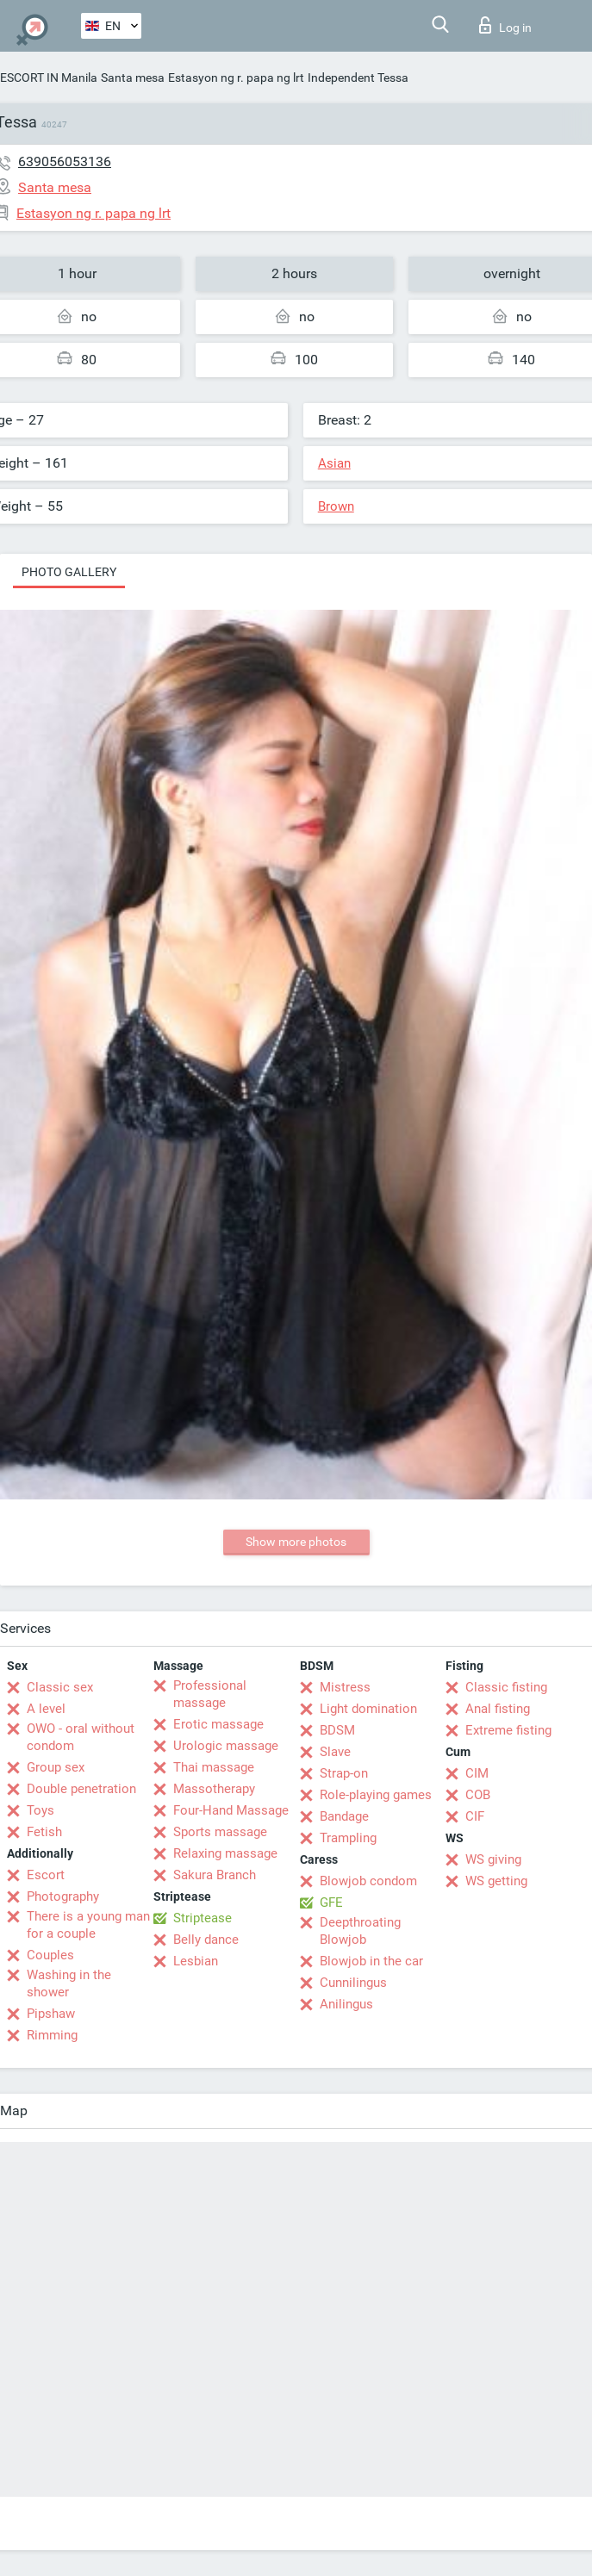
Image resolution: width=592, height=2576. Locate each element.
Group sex (55, 1767)
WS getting (496, 1881)
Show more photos (296, 1542)
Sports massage (220, 1832)
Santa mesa (133, 77)
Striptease (202, 1918)
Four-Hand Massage (231, 1810)
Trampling (348, 1838)
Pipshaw (51, 2013)
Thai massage (213, 1767)
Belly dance (206, 1939)
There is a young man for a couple (88, 1925)
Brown (336, 506)
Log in (505, 25)
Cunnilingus (353, 1982)
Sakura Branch (214, 1875)
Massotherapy (214, 1789)
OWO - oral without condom (80, 1737)
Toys (40, 1810)
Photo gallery (69, 572)
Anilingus (346, 2004)
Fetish (44, 1832)
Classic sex (60, 1687)
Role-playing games (376, 1795)
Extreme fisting (508, 1730)
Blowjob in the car (371, 1961)
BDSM (337, 1730)
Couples (50, 1955)
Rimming (52, 2035)
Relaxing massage (225, 1853)
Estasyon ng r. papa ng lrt (236, 77)
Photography (63, 1896)
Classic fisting (506, 1687)
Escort (46, 1875)
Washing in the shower (69, 1983)
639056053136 (64, 161)
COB (477, 1795)
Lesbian (195, 1961)
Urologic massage (225, 1746)
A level (46, 1708)
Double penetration (81, 1789)
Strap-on (344, 1773)
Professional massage (209, 1694)
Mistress (345, 1687)
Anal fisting (497, 1708)
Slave (335, 1752)
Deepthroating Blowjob (360, 1931)
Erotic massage (218, 1724)
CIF (474, 1816)
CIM (477, 1773)
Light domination (368, 1708)
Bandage (344, 1816)
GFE (331, 1902)
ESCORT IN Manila (48, 77)
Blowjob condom (368, 1881)
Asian (334, 463)
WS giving (493, 1859)
